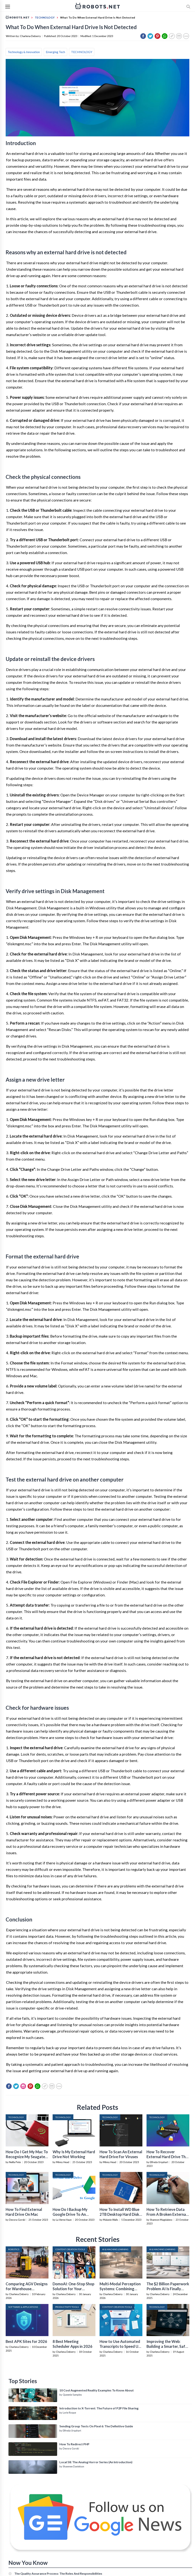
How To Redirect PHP (74, 2444)
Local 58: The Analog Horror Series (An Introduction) (95, 2462)
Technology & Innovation (24, 52)
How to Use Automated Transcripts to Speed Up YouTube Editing (120, 2346)
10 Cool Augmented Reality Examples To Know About (96, 2390)
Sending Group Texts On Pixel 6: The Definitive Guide (96, 2426)
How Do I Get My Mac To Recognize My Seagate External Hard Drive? (27, 2156)
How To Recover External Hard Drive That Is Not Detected (168, 2156)
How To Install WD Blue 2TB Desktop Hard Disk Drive (119, 2214)
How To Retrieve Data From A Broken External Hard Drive (167, 2214)
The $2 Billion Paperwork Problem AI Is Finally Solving (168, 2289)
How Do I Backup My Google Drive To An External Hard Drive (70, 2214)
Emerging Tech (55, 52)
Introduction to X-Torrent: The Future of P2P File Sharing (98, 2408)
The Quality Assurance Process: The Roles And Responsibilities (58, 2573)
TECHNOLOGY (81, 52)
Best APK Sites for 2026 (26, 2341)
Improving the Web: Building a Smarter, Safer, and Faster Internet (168, 2346)
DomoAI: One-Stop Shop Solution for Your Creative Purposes (73, 2289)
